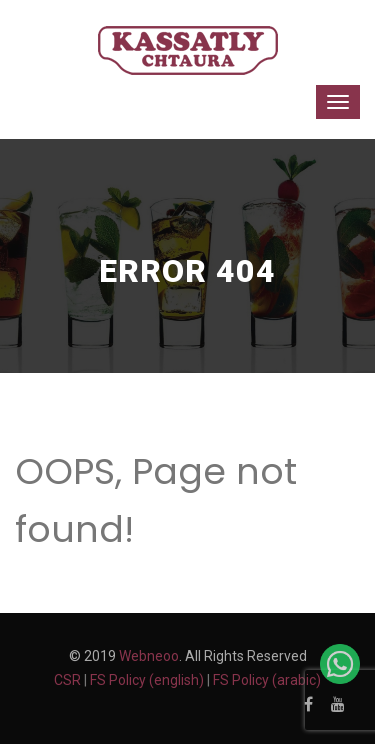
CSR (67, 680)
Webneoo (149, 656)
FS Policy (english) (147, 680)
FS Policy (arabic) (267, 680)
